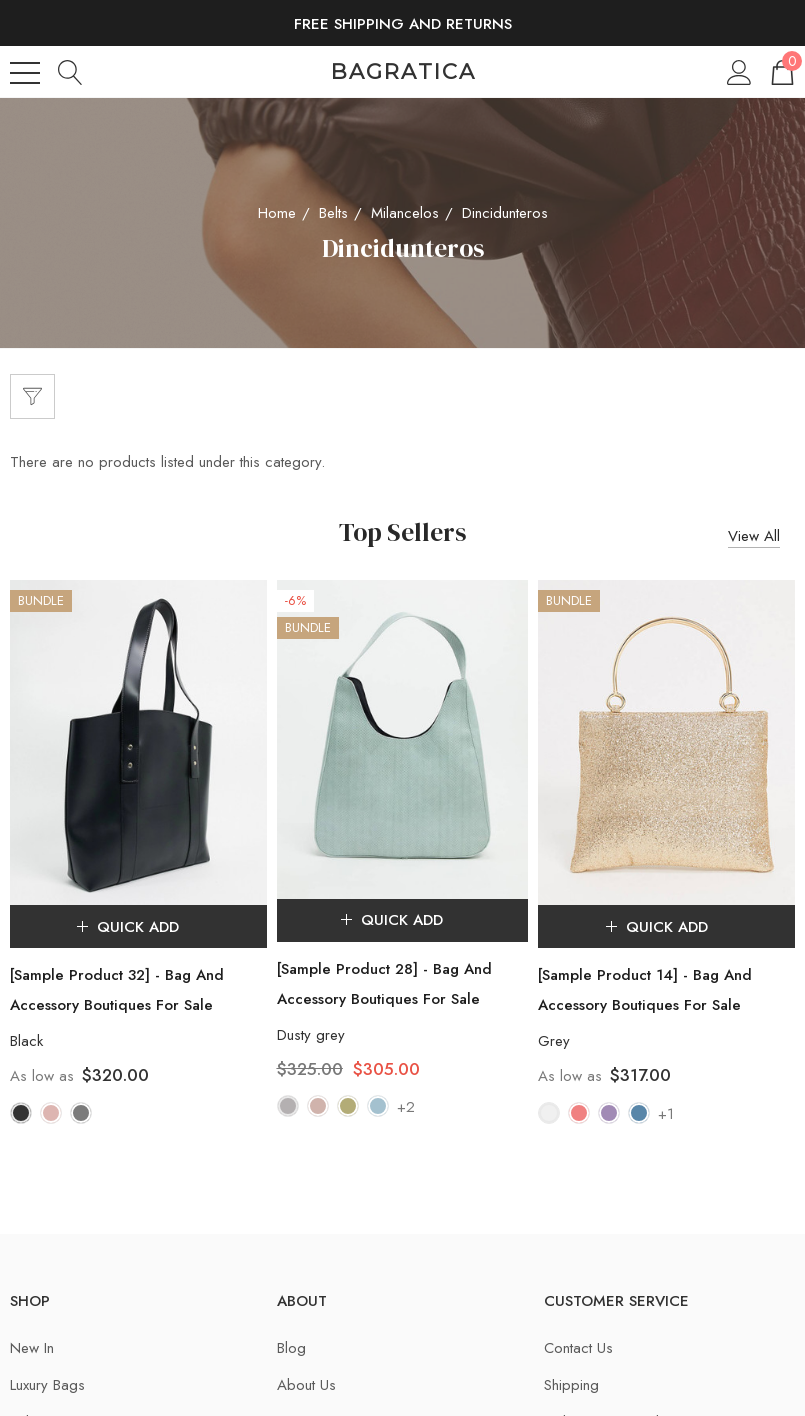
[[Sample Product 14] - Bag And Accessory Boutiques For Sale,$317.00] (666, 742)
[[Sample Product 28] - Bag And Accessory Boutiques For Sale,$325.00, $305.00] (403, 739)
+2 (406, 1109)
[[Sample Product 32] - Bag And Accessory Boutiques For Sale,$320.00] (138, 742)
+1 (666, 1116)
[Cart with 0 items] (781, 71)
